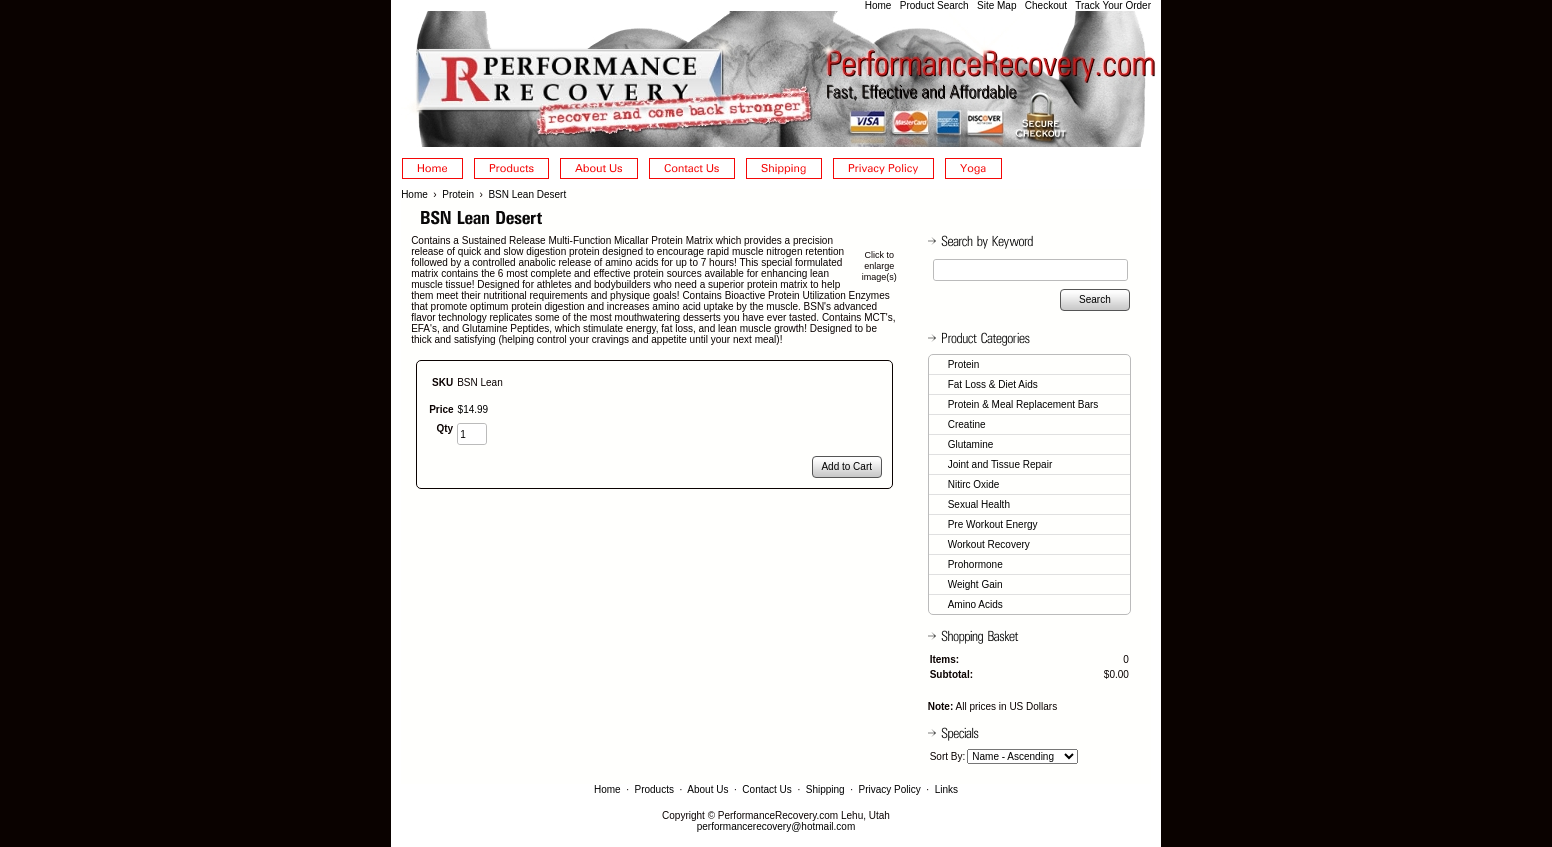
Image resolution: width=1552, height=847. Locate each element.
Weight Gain (975, 584)
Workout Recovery (989, 544)
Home (878, 5)
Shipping (825, 789)
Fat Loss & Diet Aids (993, 384)
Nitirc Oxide (974, 484)
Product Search (934, 5)
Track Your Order (1113, 5)
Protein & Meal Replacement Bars (1023, 404)
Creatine (967, 424)
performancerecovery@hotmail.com (776, 826)
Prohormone (975, 564)
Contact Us (766, 789)
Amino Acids (975, 604)
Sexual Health (979, 504)
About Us (707, 789)
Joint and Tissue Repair (1000, 464)
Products (654, 789)
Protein (458, 194)
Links (946, 789)
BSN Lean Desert (527, 194)
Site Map (996, 5)
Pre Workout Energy (993, 524)
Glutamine (971, 444)
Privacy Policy (890, 789)
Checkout (1046, 5)
